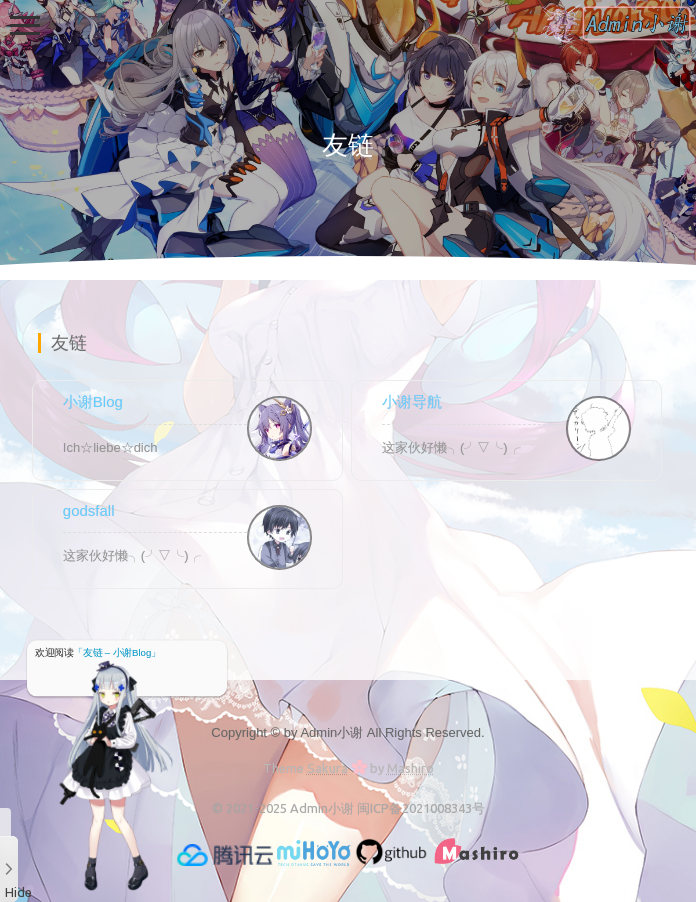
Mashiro (410, 768)
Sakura (327, 768)
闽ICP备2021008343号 (421, 808)
